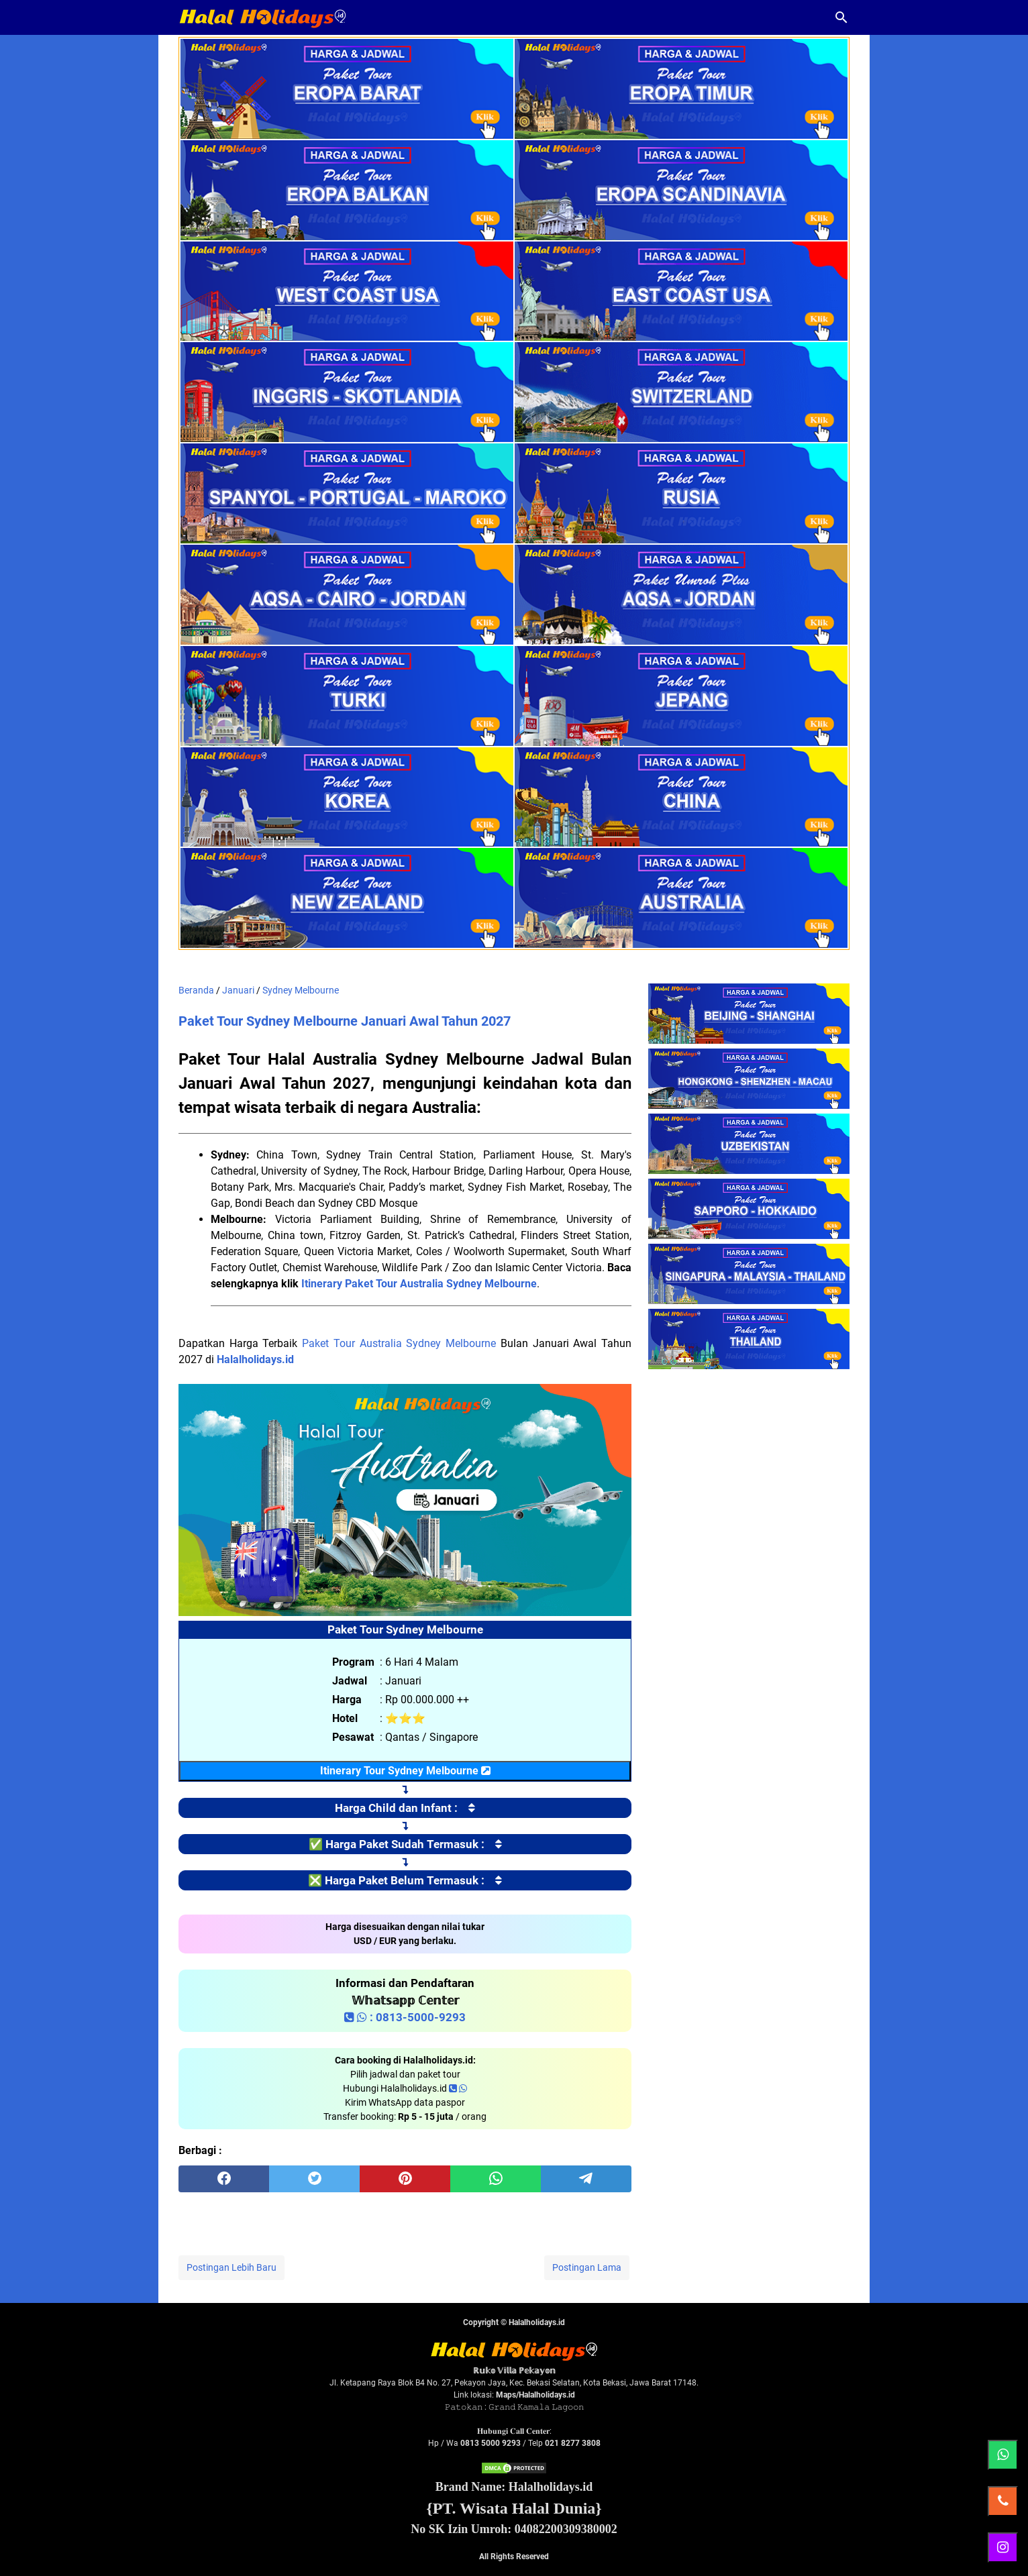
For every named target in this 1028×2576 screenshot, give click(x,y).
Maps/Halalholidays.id (535, 2395)
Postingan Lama (586, 2267)
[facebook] (223, 2178)
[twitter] (314, 2178)
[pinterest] (405, 2178)
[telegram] (586, 2178)
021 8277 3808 (573, 2443)
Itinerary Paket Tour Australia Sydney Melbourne (419, 1283)
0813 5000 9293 (490, 2443)
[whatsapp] (495, 2178)
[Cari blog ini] (841, 17)
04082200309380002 (566, 2529)
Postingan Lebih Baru (231, 2267)
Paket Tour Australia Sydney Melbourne (399, 1343)
